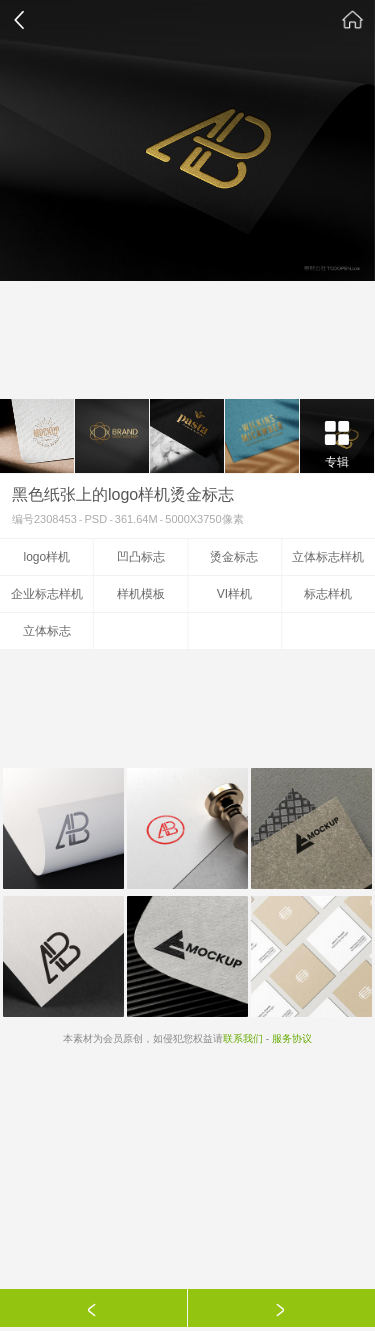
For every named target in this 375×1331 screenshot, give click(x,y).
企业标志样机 (47, 594)
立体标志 (47, 631)
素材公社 (353, 20)
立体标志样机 (328, 557)
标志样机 (328, 594)
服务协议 (292, 1038)
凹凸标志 (141, 557)
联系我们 (243, 1038)
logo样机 (47, 557)
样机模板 (141, 594)
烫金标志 (234, 557)
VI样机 (234, 594)
